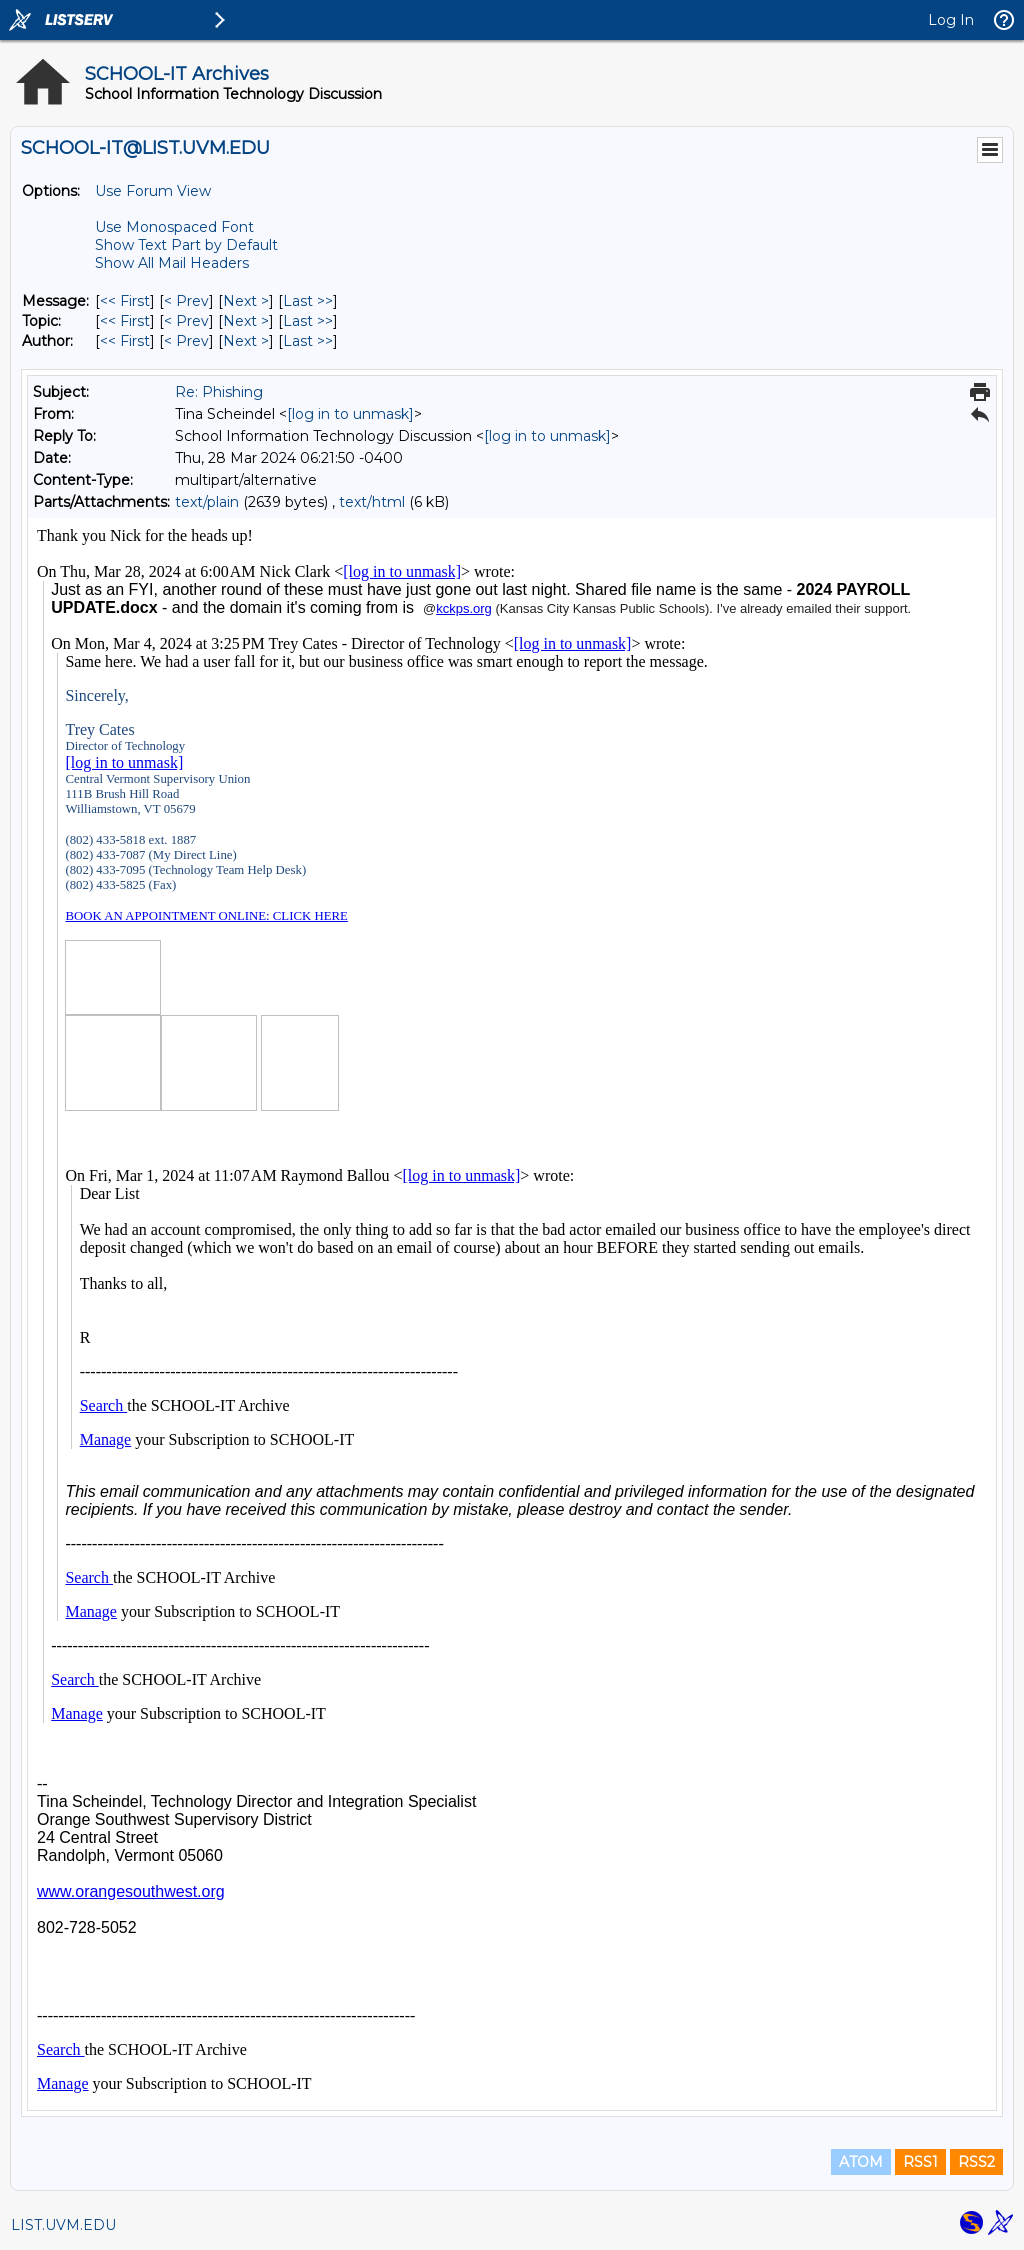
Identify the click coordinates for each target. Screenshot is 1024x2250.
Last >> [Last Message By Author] (308, 341)
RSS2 (976, 2162)
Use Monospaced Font (174, 227)
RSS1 (920, 2162)
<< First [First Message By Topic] (125, 321)
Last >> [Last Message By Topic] (308, 321)
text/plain (207, 502)
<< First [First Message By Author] (125, 341)
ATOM (861, 2162)
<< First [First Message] (125, 301)
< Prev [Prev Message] (186, 301)
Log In (951, 20)
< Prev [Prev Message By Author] (186, 341)
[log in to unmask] (350, 414)
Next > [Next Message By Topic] (246, 321)
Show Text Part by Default (186, 245)
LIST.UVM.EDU (63, 2225)
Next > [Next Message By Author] (246, 341)
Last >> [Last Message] (308, 301)
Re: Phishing (219, 392)
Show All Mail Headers (172, 263)
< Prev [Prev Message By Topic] (186, 321)
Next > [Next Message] (246, 301)
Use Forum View (153, 191)
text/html (372, 502)
